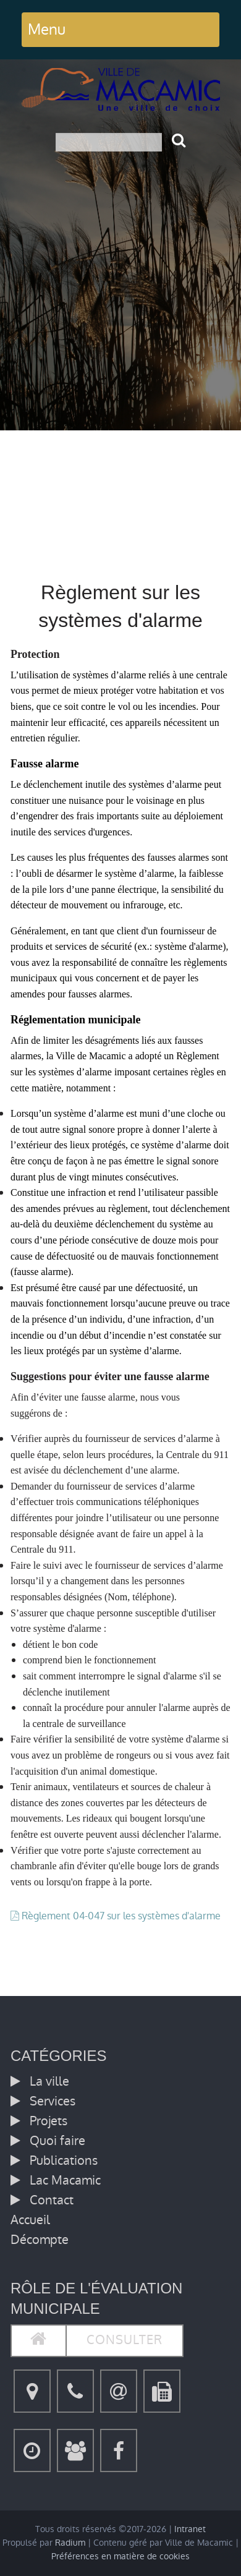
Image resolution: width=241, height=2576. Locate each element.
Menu (47, 29)
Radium (70, 2543)
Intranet (190, 2529)
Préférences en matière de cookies (120, 2556)
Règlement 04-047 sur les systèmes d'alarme (121, 1916)
